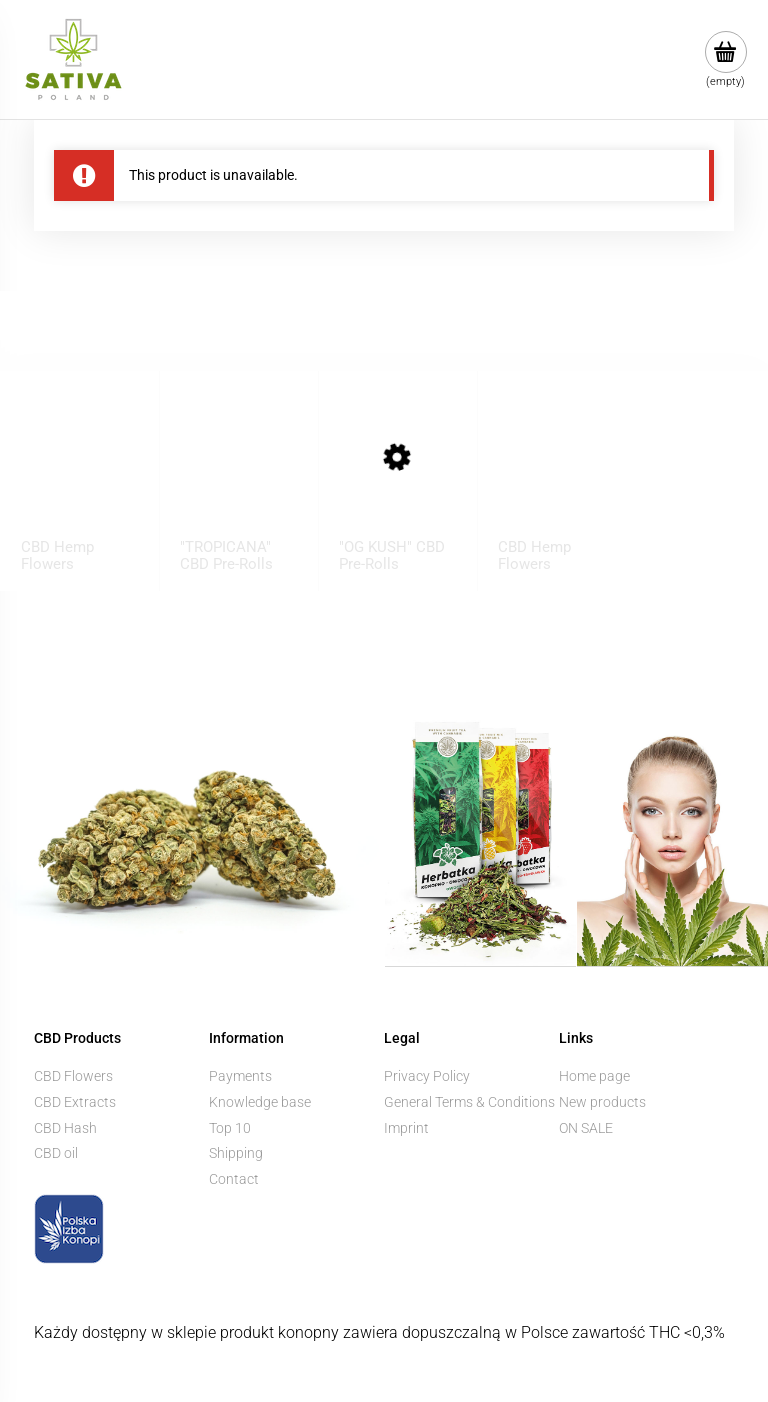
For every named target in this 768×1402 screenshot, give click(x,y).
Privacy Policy (427, 1076)
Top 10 (230, 1128)
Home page (594, 1076)
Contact (234, 1179)
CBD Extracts (75, 1102)
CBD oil (56, 1153)
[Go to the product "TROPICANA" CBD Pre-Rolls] (239, 476)
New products (602, 1102)
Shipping (236, 1153)
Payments (240, 1076)
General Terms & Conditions (469, 1102)
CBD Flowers (73, 1076)
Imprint (406, 1128)
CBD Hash (65, 1128)
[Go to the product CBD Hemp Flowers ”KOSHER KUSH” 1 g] (557, 476)
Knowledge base (260, 1102)
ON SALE (586, 1128)
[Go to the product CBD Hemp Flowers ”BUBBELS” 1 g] (80, 476)
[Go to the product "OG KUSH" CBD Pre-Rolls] (398, 476)
